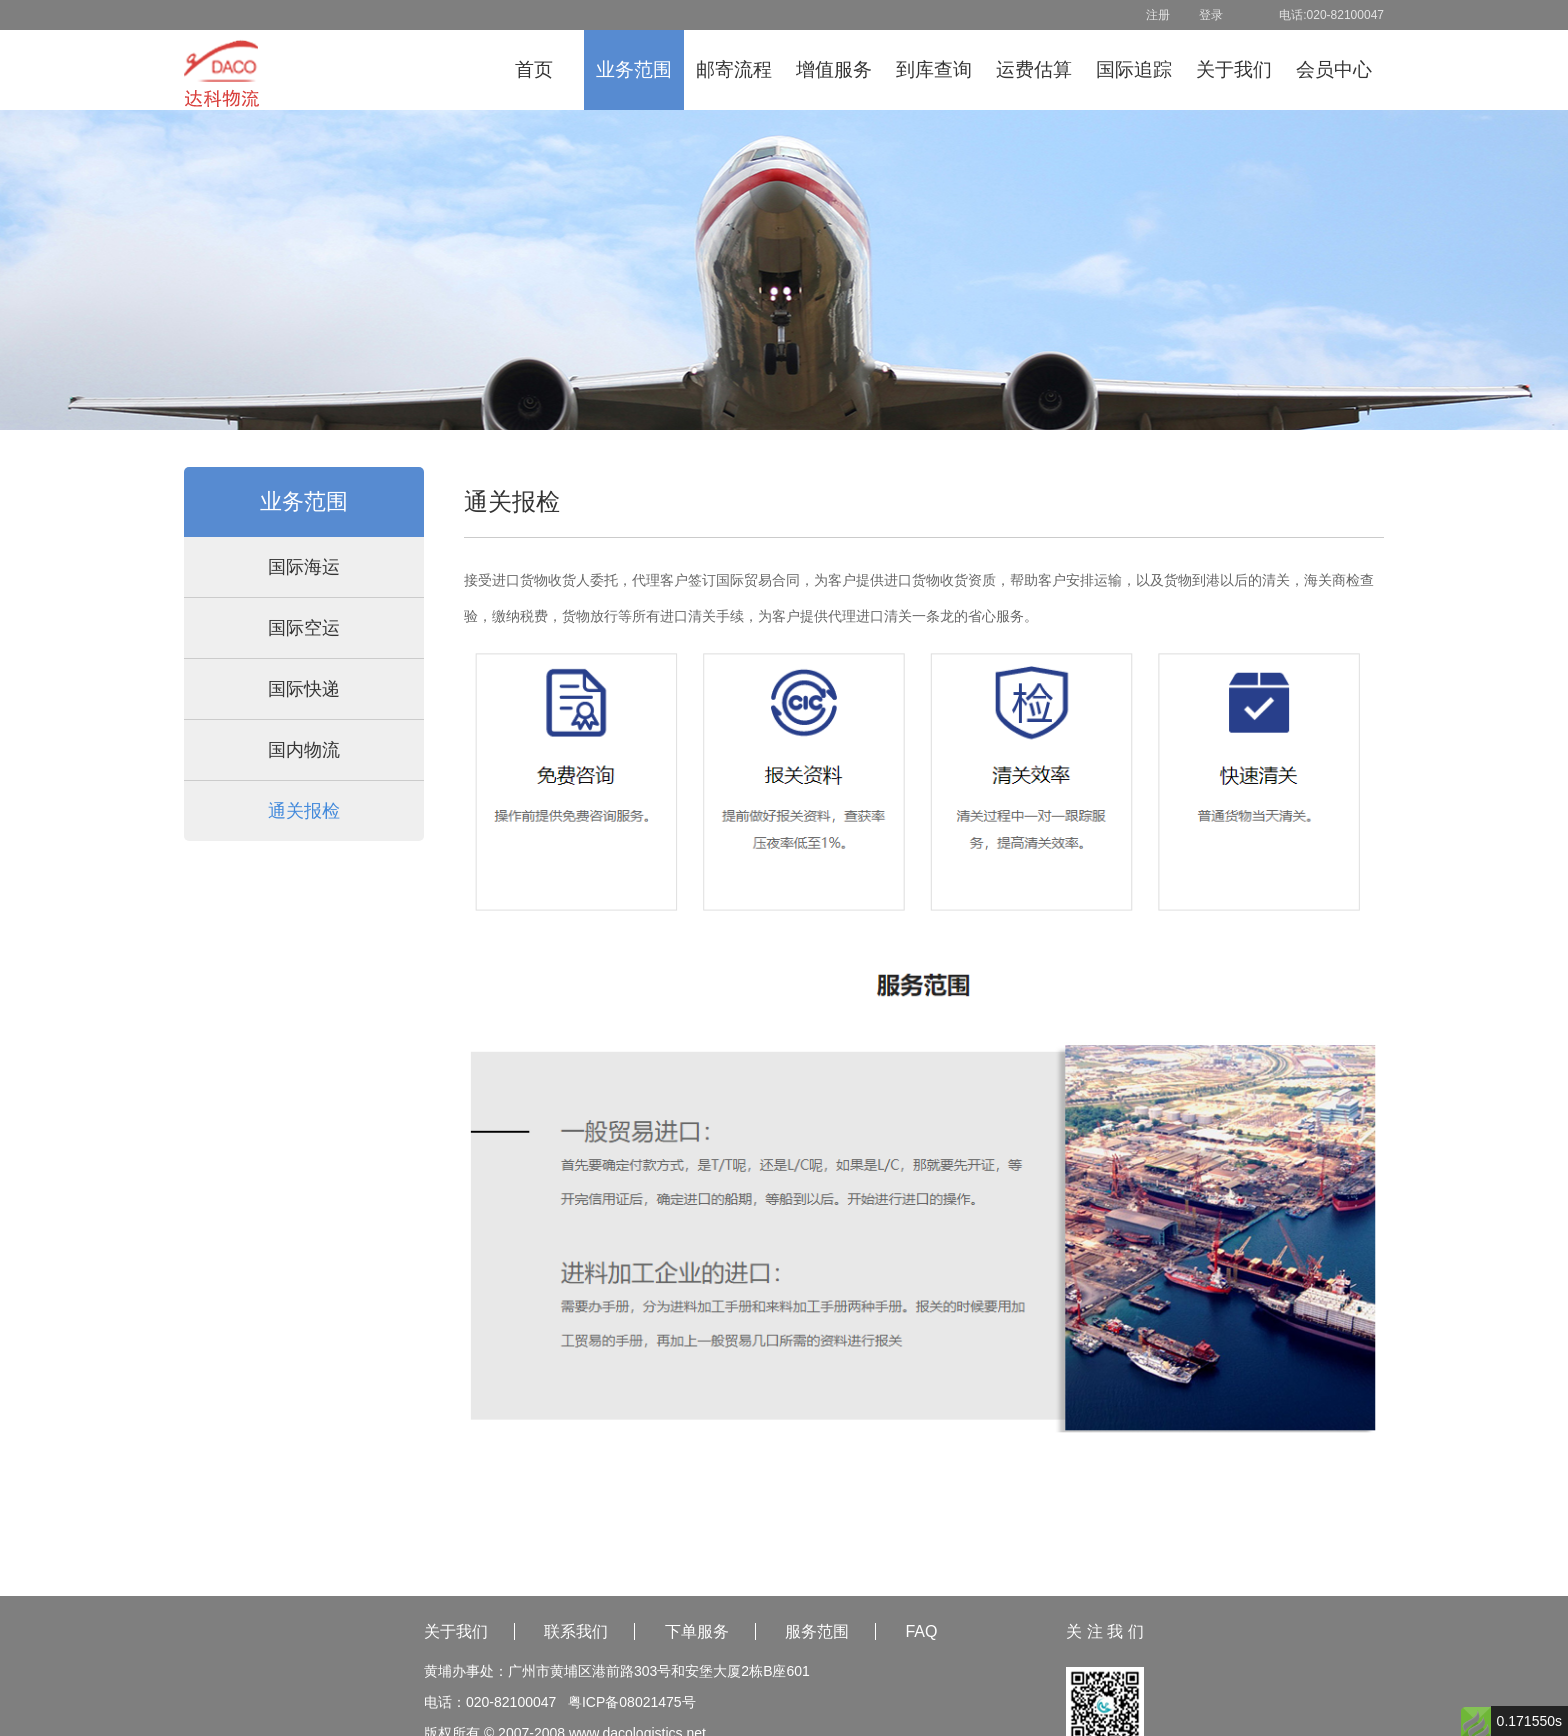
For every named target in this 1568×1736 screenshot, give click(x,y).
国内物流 (304, 750)
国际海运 (304, 567)
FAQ (921, 1631)
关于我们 (1234, 69)
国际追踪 (1134, 69)
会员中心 (1334, 69)
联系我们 (576, 1631)
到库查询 (934, 69)
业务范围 (634, 69)
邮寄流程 (734, 69)
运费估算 (1034, 69)
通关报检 (304, 811)
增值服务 (834, 69)
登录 (1211, 15)
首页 (534, 69)
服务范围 (817, 1631)
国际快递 (304, 689)
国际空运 (304, 628)
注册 (1158, 15)
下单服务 (697, 1631)
